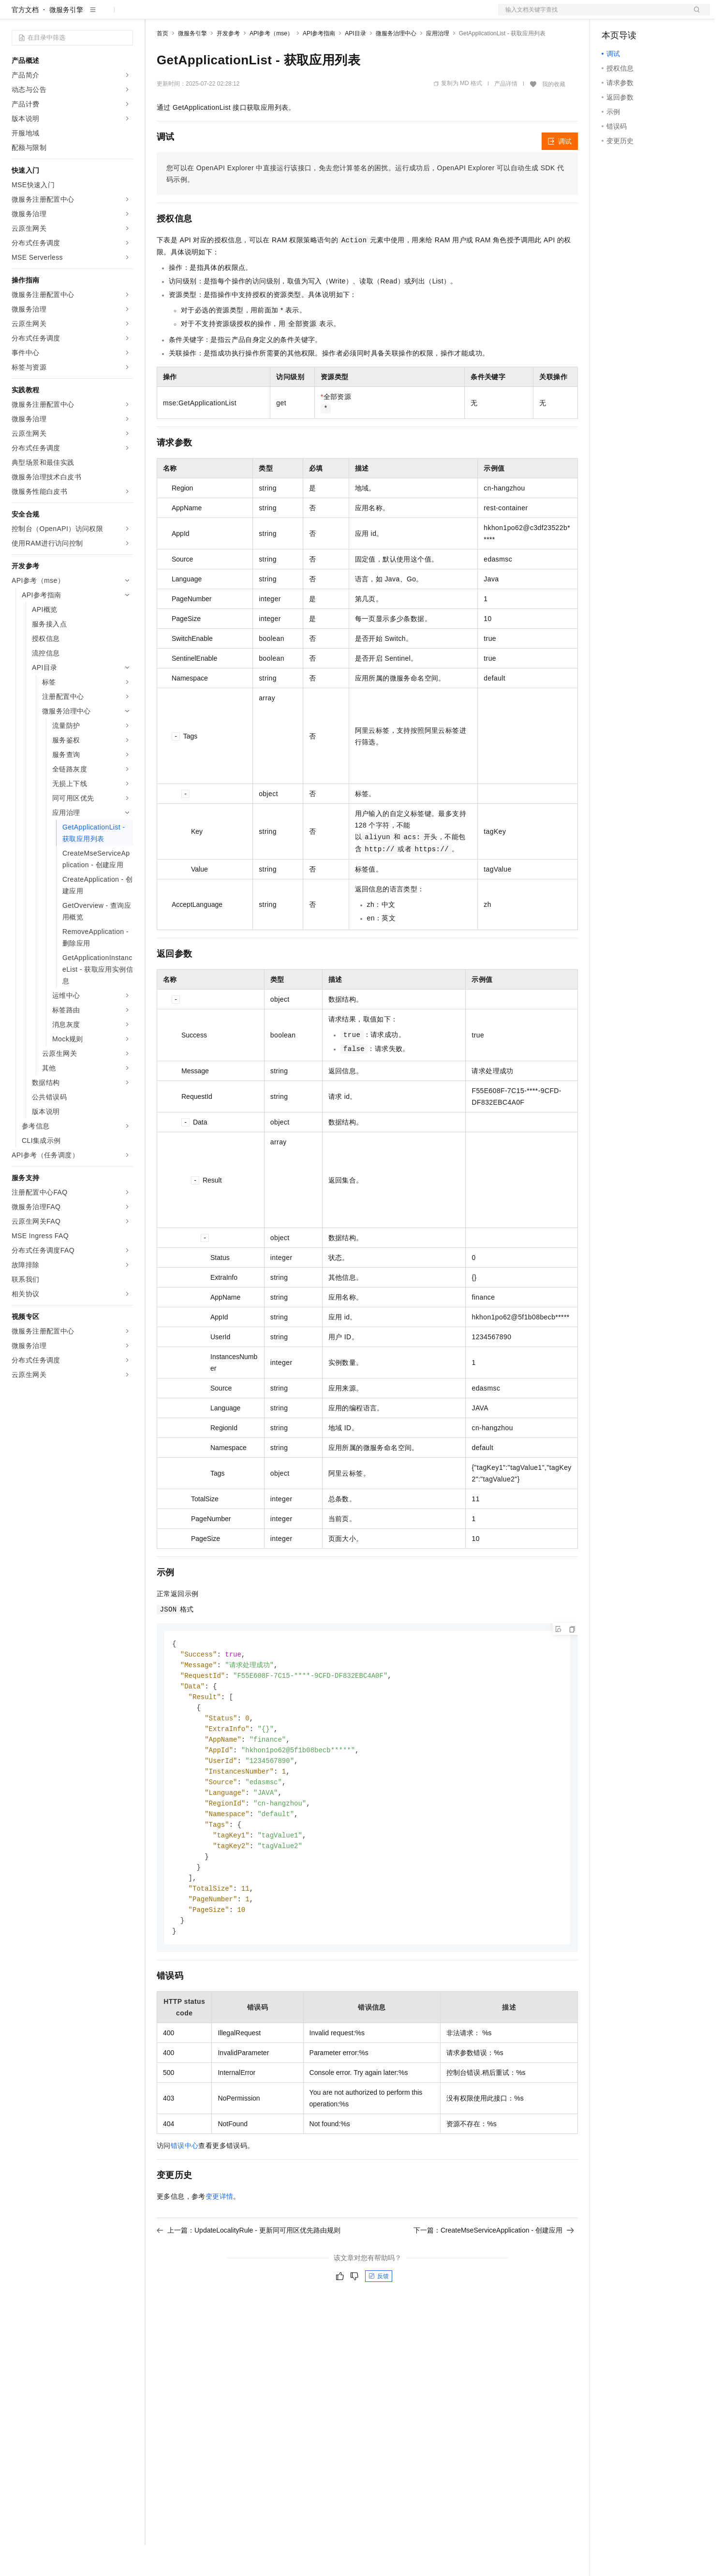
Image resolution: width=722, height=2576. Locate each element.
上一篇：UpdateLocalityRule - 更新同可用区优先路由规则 (248, 2275)
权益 (185, 15)
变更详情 (220, 2241)
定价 (209, 15)
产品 (126, 15)
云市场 (235, 15)
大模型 (99, 15)
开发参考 (228, 64)
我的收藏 (553, 115)
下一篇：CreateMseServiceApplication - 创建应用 (493, 2275)
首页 (162, 64)
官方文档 (25, 40)
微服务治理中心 (396, 64)
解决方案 (155, 15)
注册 (658, 15)
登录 (694, 15)
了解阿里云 (319, 15)
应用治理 (437, 64)
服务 (285, 15)
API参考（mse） (271, 64)
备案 (612, 15)
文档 (592, 15)
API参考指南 (319, 64)
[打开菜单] (15, 15)
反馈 (378, 2320)
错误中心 (185, 2190)
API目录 (355, 64)
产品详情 (505, 114)
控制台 (635, 15)
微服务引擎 (66, 40)
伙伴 (262, 15)
